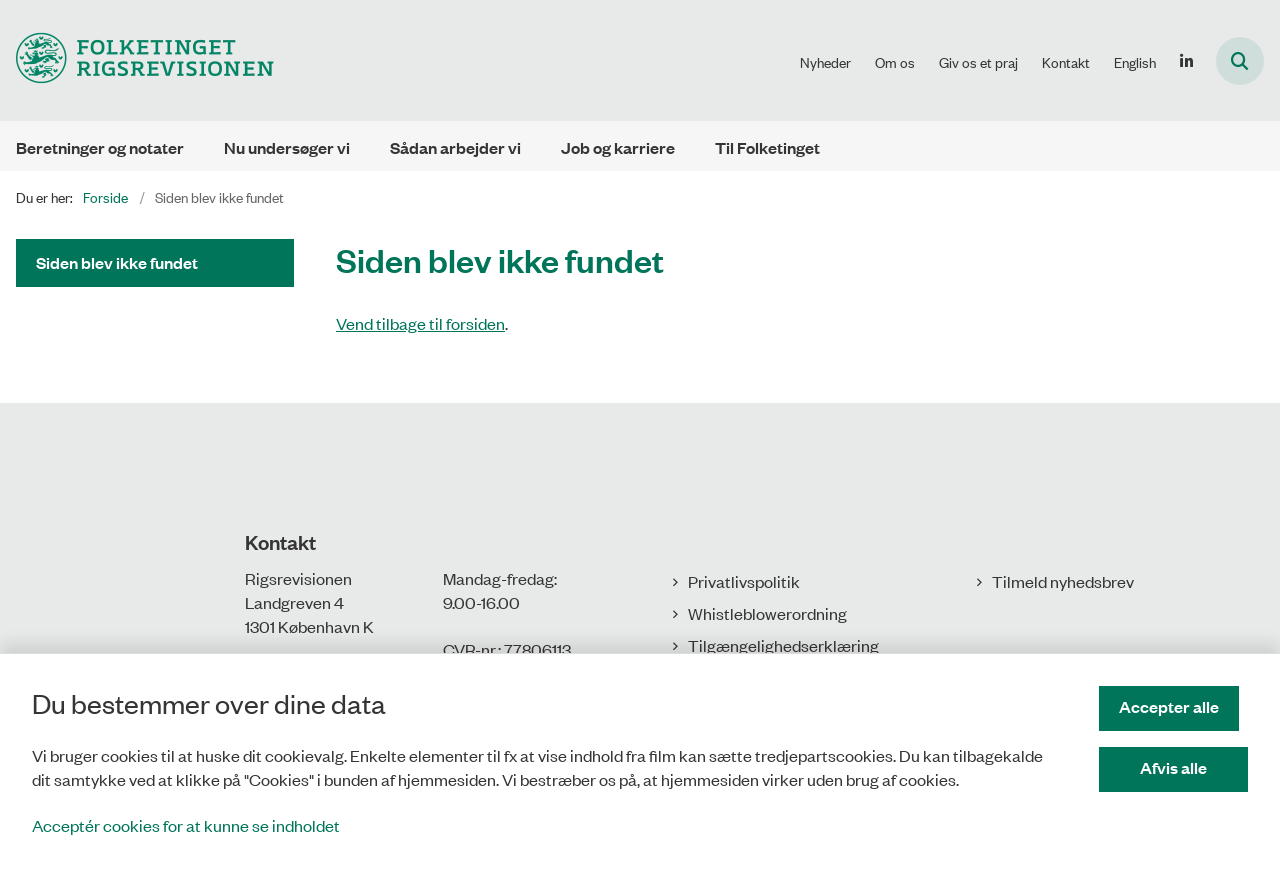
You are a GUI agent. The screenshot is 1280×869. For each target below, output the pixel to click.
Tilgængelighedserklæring (783, 645)
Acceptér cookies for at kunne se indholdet (186, 825)
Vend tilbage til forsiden (420, 323)
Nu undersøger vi (287, 147)
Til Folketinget (767, 147)
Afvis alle (1178, 767)
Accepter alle (1178, 706)
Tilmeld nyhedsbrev (1063, 581)
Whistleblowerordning (767, 613)
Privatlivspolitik (744, 581)
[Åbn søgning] (1240, 61)
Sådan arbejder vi (455, 147)
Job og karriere (618, 147)
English (1135, 62)
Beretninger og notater (100, 147)
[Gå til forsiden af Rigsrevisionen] (137, 60)
